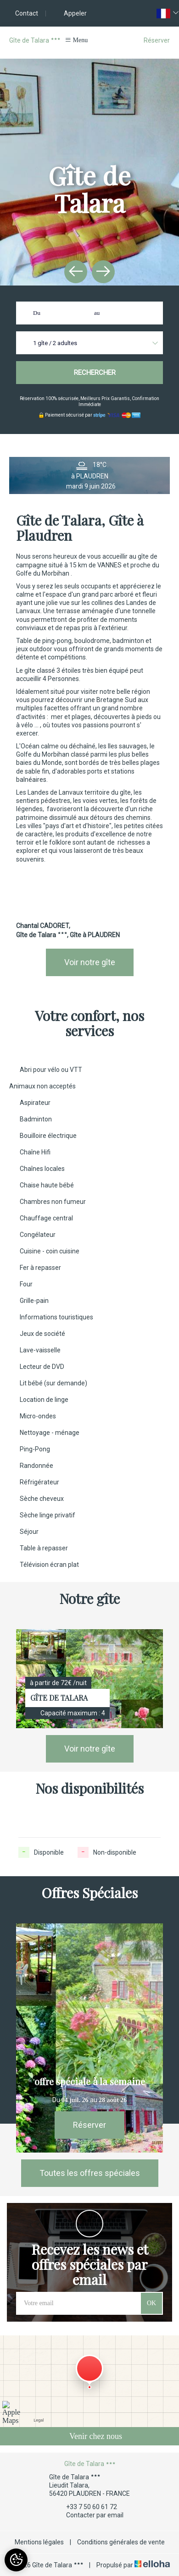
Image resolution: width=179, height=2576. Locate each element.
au (97, 312)
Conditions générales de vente (121, 2542)
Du (36, 312)
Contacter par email (89, 2515)
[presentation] (75, 271)
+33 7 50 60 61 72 (86, 2507)
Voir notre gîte (89, 962)
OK (151, 2303)
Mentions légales (39, 2542)
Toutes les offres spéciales (89, 2173)
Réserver (157, 40)
